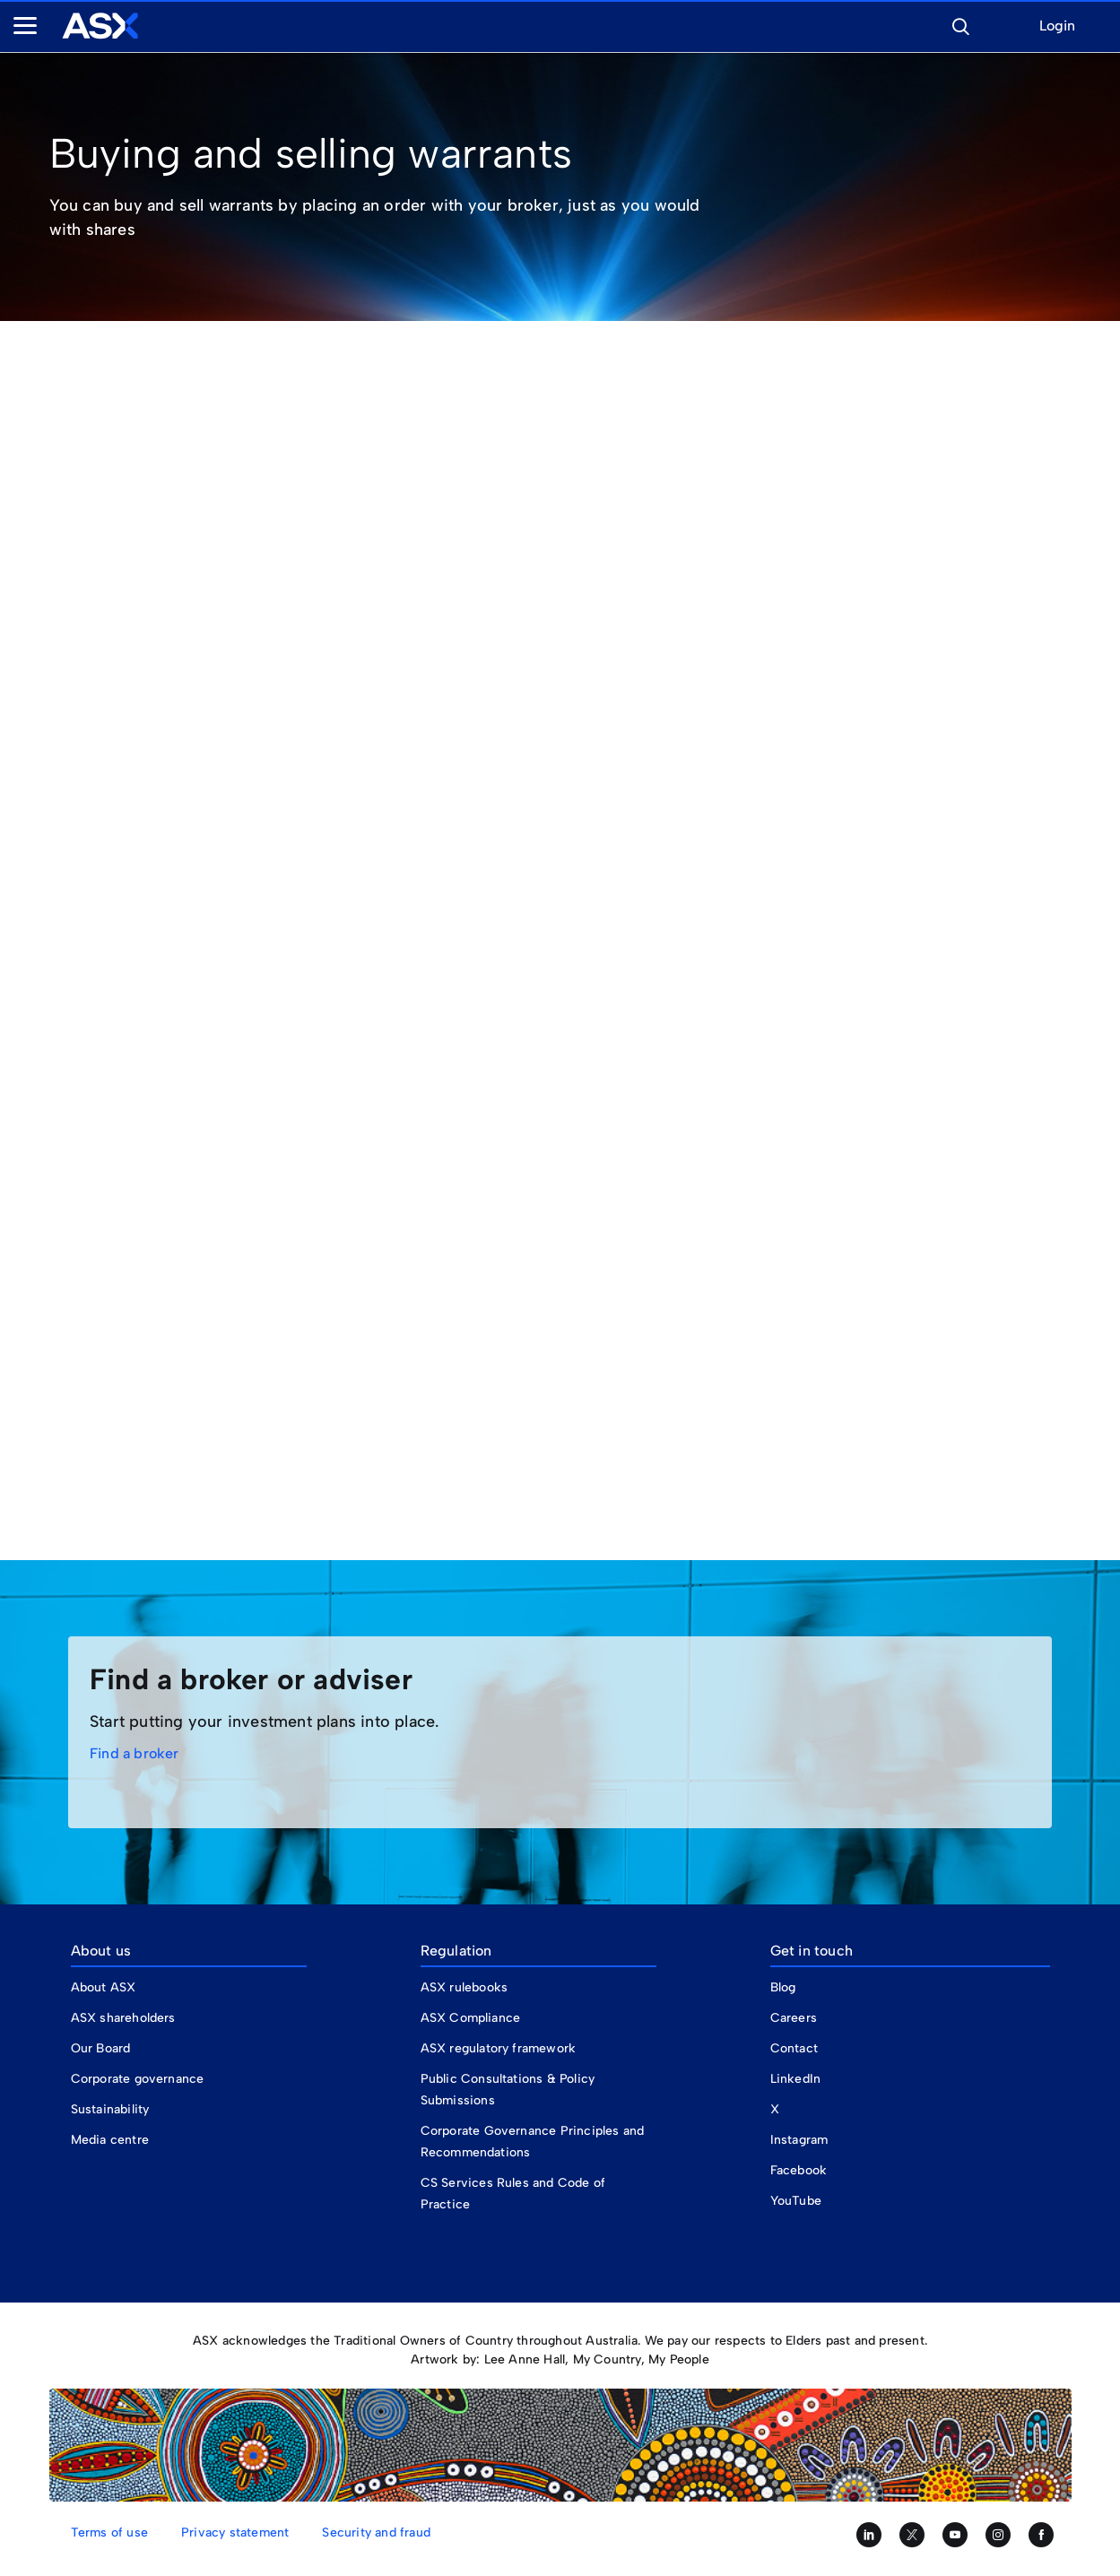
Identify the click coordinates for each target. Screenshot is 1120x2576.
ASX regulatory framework (499, 2048)
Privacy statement (235, 2532)
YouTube (795, 2200)
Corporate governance (137, 2078)
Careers (793, 2017)
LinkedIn (795, 2078)
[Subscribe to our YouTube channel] (955, 2534)
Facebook (799, 2170)
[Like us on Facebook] (1041, 2534)
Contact (794, 2048)
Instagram (799, 2139)
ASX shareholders (125, 2017)
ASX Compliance (471, 2017)
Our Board (101, 2048)
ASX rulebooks (464, 1987)
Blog (783, 1987)
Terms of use (109, 2532)
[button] (960, 24)
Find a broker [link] (134, 1753)
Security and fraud (376, 2532)
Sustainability (110, 2109)
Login (1057, 26)
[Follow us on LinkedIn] (868, 2534)
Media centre (110, 2139)
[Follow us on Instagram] (998, 2534)
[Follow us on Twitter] (912, 2534)
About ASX (103, 1987)
